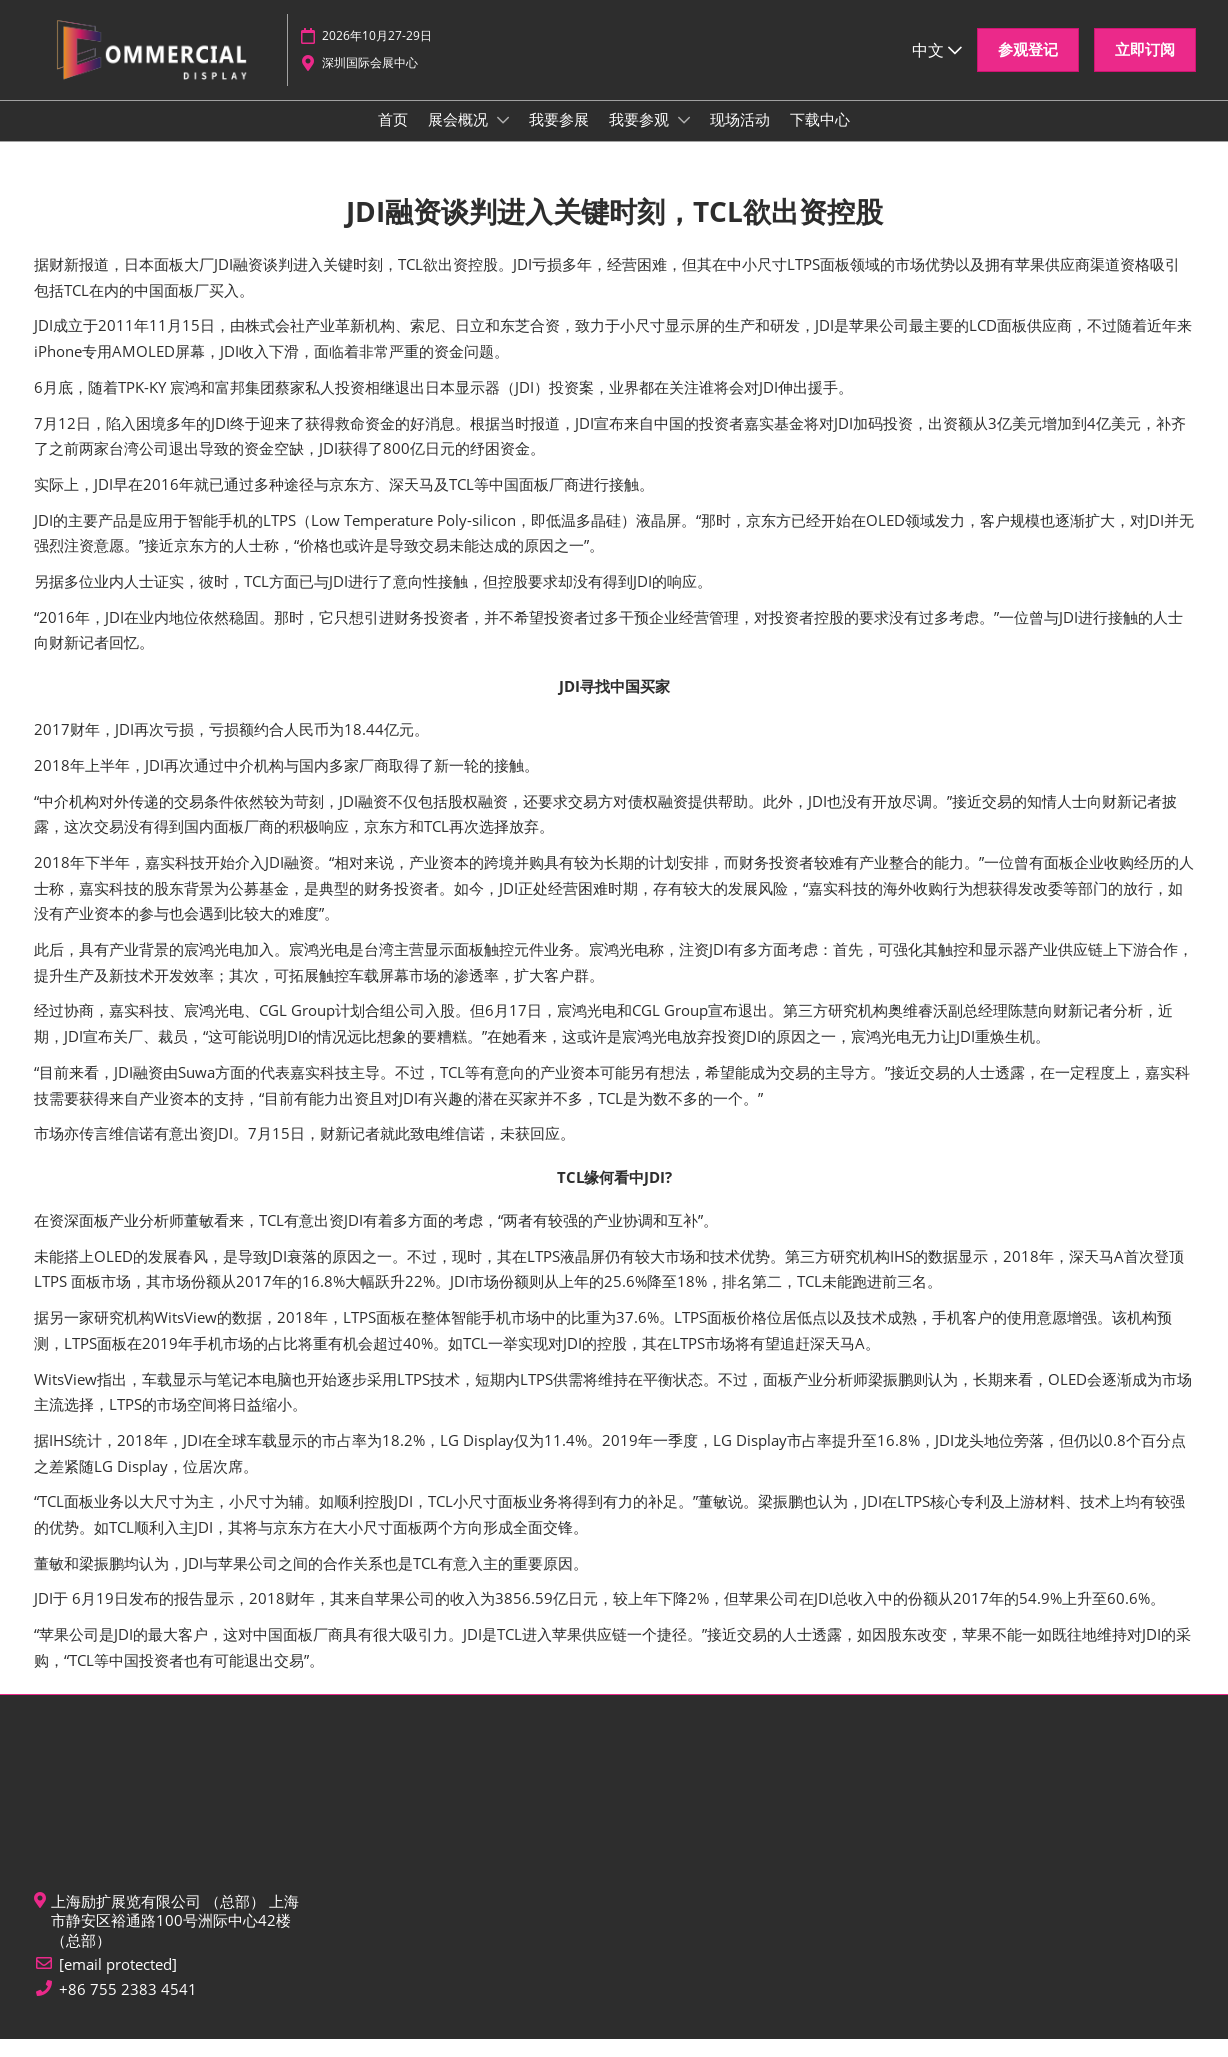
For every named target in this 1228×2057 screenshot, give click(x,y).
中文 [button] (937, 59)
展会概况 (460, 138)
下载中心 (820, 138)
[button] (1028, 60)
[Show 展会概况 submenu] (503, 139)
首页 (393, 138)
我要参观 (641, 138)
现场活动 (740, 138)
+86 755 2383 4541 (128, 2007)
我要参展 (559, 138)
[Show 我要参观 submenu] (684, 139)
